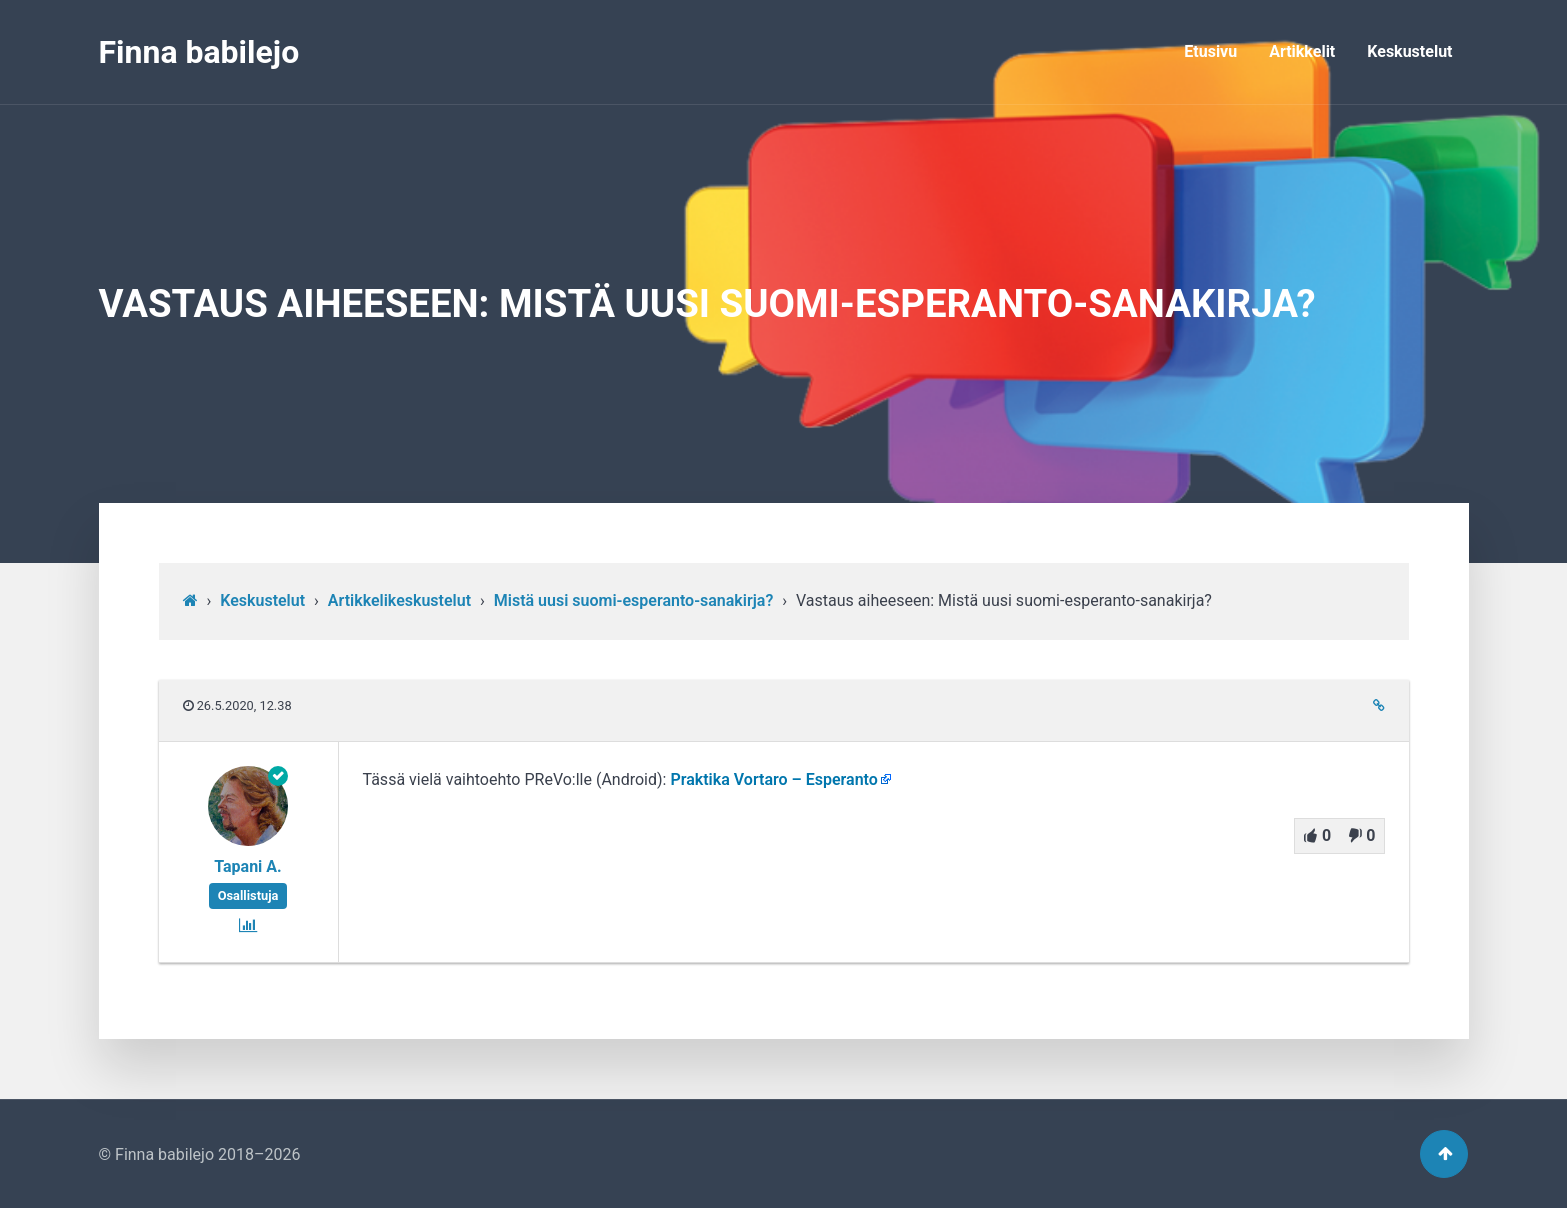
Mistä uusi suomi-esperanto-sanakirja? (634, 600)
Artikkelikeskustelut (399, 600)
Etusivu (1210, 51)
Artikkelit (1302, 51)
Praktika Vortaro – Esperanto (773, 779)
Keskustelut (1409, 51)
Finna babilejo (199, 52)
